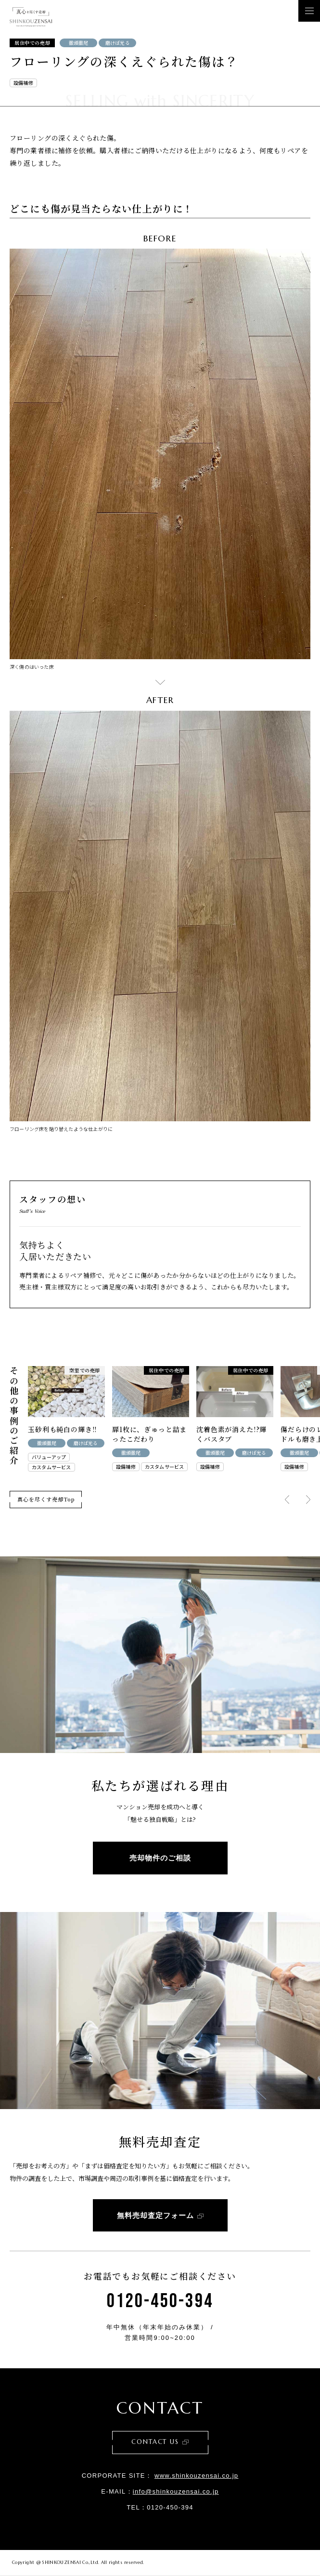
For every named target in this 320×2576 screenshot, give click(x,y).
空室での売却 (84, 1370)
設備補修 (23, 82)
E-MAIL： (159, 2491)
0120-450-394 (160, 2301)
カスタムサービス (51, 1467)
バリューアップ (49, 1457)
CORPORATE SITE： (160, 2475)
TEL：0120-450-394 (160, 2507)
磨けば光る (117, 42)
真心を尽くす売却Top (46, 1499)
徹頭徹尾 (79, 42)
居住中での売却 (32, 42)
